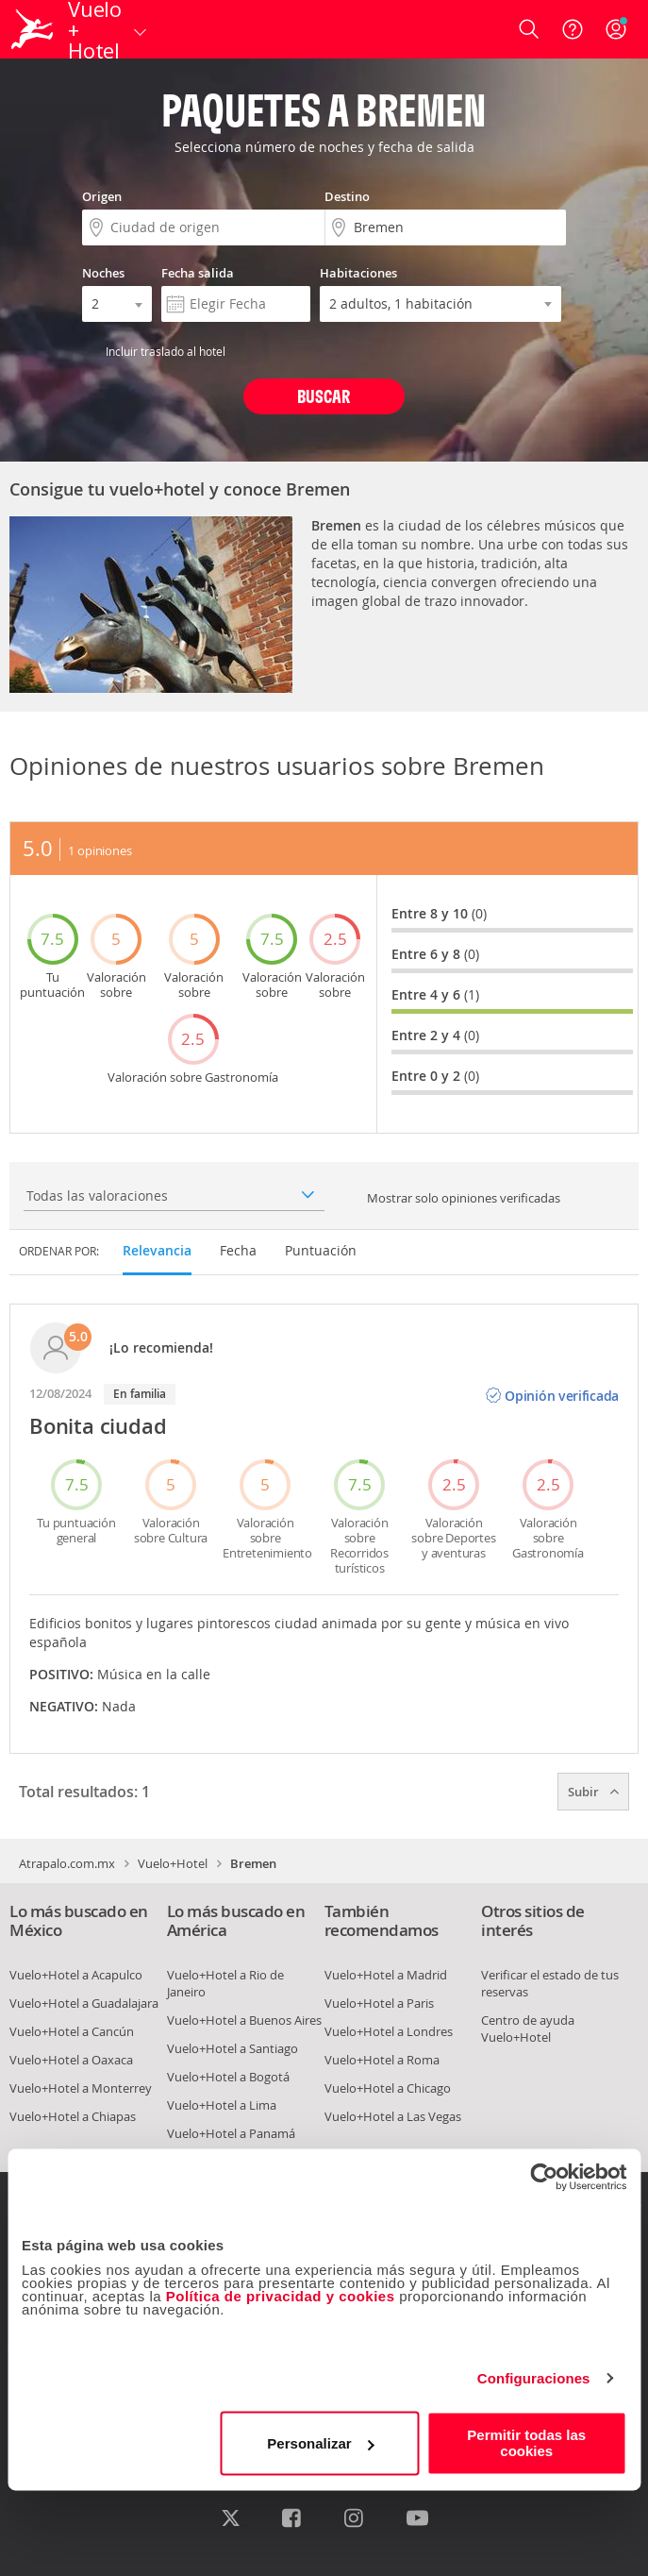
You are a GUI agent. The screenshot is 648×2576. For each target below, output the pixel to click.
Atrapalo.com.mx (67, 1863)
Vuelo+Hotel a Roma (382, 2059)
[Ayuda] (572, 29)
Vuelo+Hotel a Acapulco (75, 1974)
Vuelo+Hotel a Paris (379, 2003)
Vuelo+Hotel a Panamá (231, 2133)
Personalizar (320, 2443)
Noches (103, 272)
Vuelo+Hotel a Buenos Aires (244, 2020)
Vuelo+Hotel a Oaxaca (71, 2059)
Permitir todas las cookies (526, 2443)
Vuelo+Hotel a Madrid (385, 1974)
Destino (347, 196)
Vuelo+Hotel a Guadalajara (83, 2003)
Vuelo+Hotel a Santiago (232, 2048)
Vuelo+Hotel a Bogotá (228, 2076)
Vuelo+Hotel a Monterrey (80, 2087)
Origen (102, 196)
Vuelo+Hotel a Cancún (71, 2031)
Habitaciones (358, 272)
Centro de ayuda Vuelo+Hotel (527, 2029)
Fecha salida (197, 272)
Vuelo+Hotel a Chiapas (72, 2116)
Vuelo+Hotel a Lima (221, 2104)
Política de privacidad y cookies (280, 2296)
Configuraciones (533, 2378)
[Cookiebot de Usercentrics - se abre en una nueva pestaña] (543, 2177)
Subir (593, 1791)
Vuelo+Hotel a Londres (388, 2031)
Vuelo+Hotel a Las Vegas (392, 2116)
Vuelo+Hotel (173, 1863)
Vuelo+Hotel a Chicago (387, 2087)
